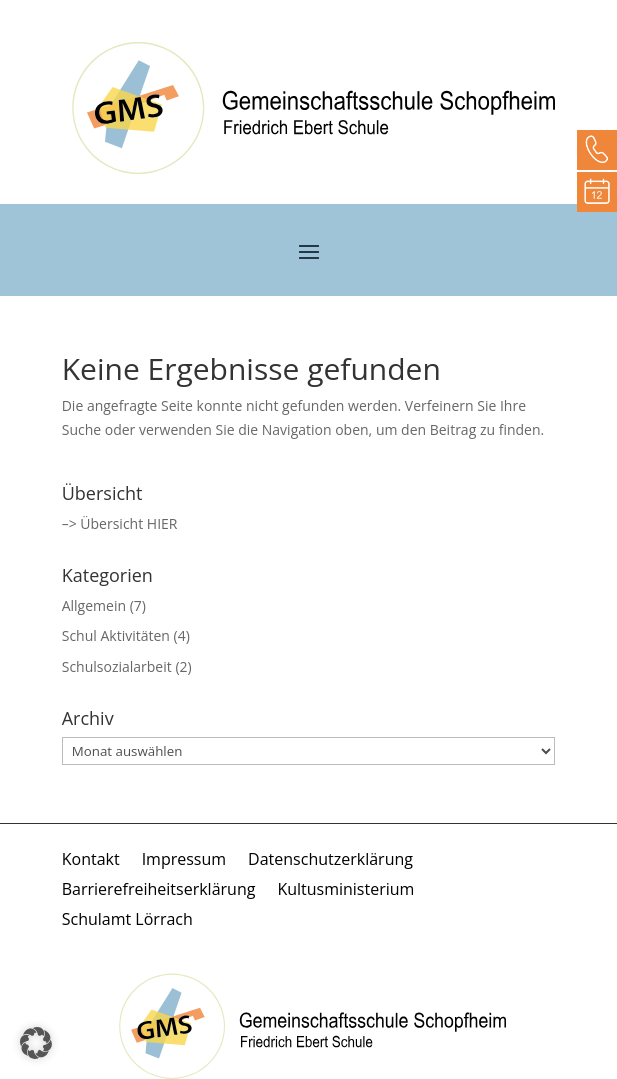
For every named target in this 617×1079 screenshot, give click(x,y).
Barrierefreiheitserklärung (159, 891)
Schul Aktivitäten (116, 635)
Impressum (184, 861)
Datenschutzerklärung (330, 861)
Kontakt (91, 861)
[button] (36, 1043)
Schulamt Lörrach (127, 921)
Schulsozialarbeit (117, 666)
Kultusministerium (345, 891)
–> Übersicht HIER (120, 523)
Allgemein (94, 605)
